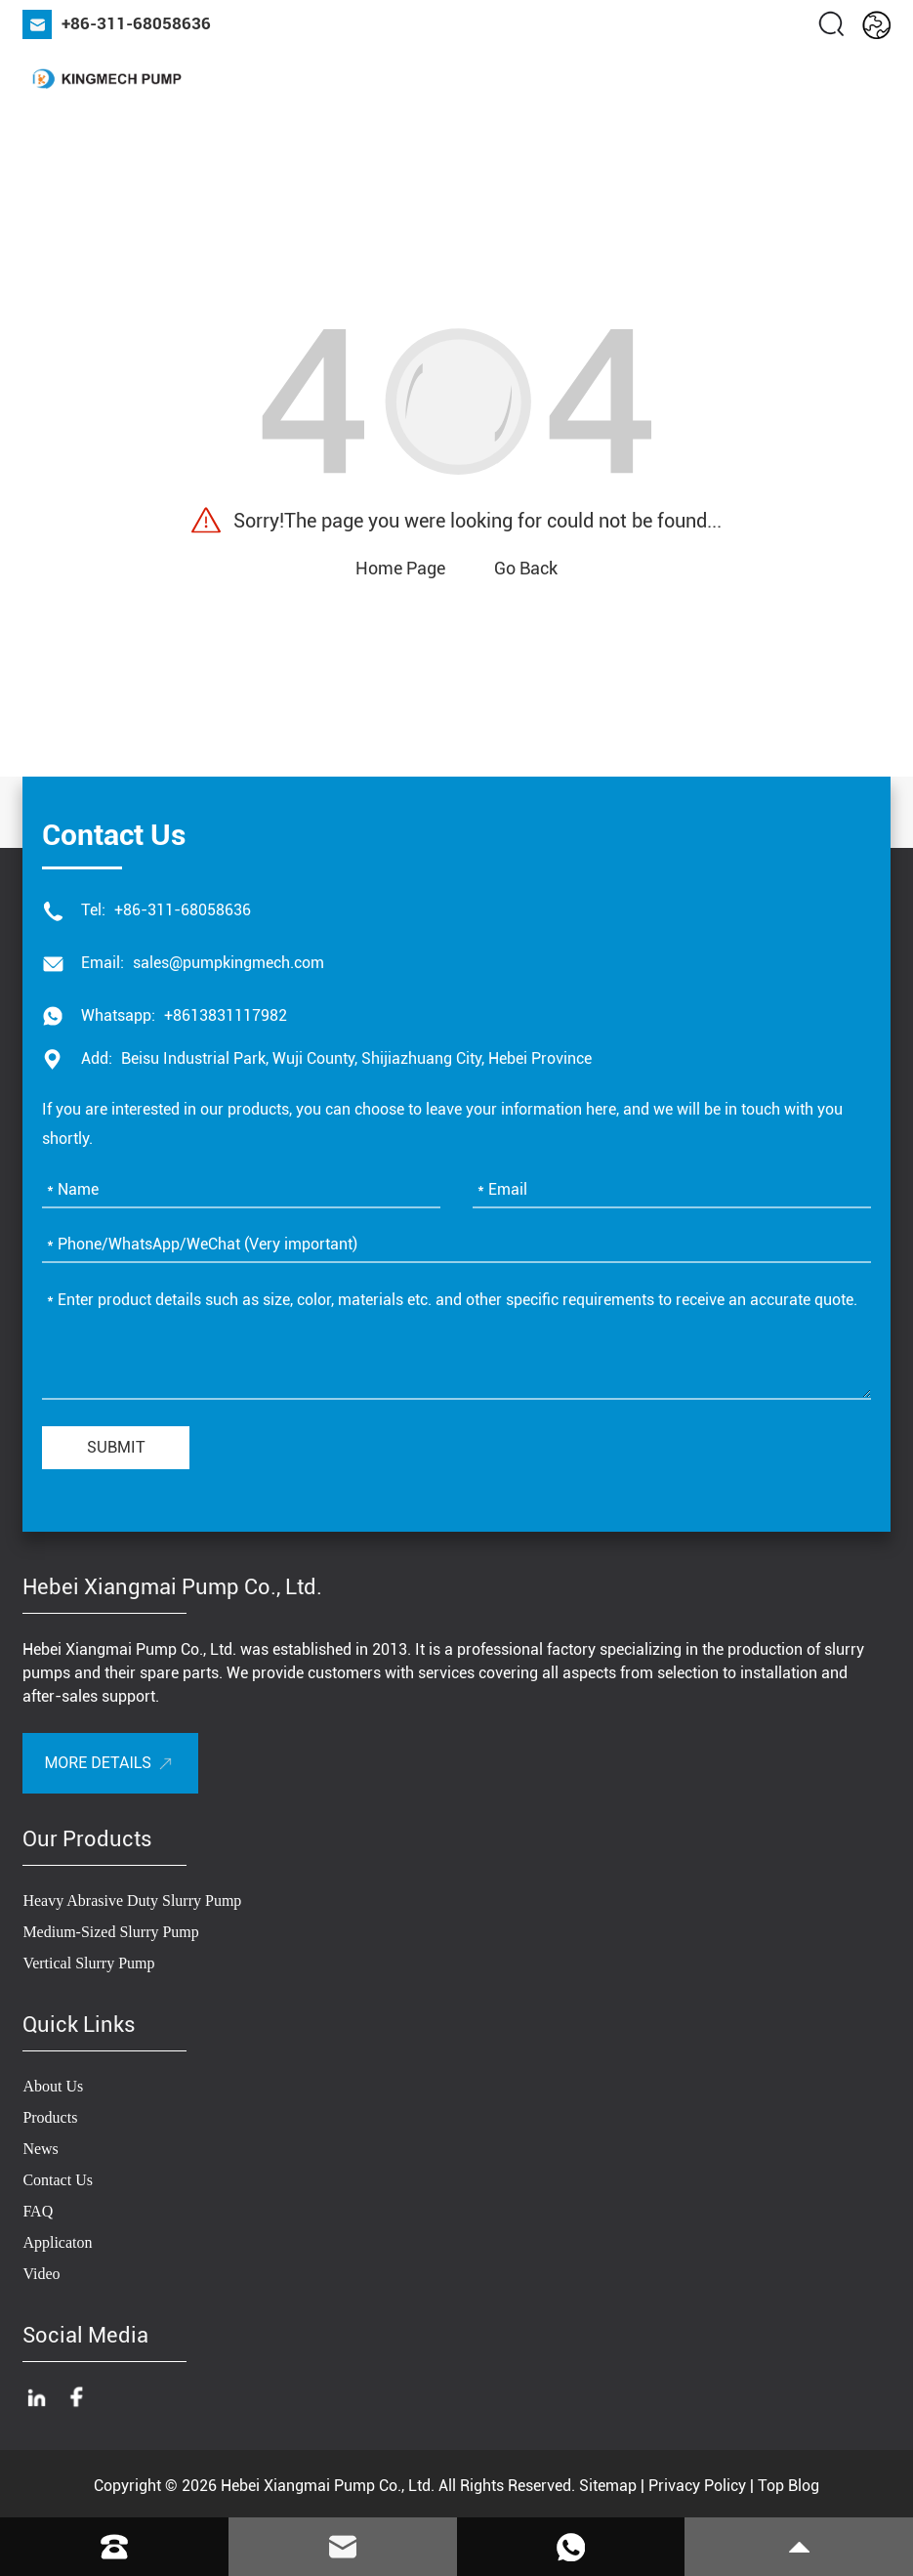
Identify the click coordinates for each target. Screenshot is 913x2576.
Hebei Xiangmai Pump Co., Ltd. (328, 2485)
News (40, 2148)
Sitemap (608, 2485)
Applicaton (57, 2242)
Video (41, 2273)
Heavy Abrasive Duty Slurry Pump (131, 1900)
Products (49, 2117)
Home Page (400, 568)
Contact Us (57, 2180)
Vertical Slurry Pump (88, 1963)
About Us (52, 2086)
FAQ (37, 2211)
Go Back (526, 568)
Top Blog (788, 2485)
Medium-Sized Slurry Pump (110, 1931)
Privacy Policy (697, 2485)
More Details (97, 1762)
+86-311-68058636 (136, 23)
